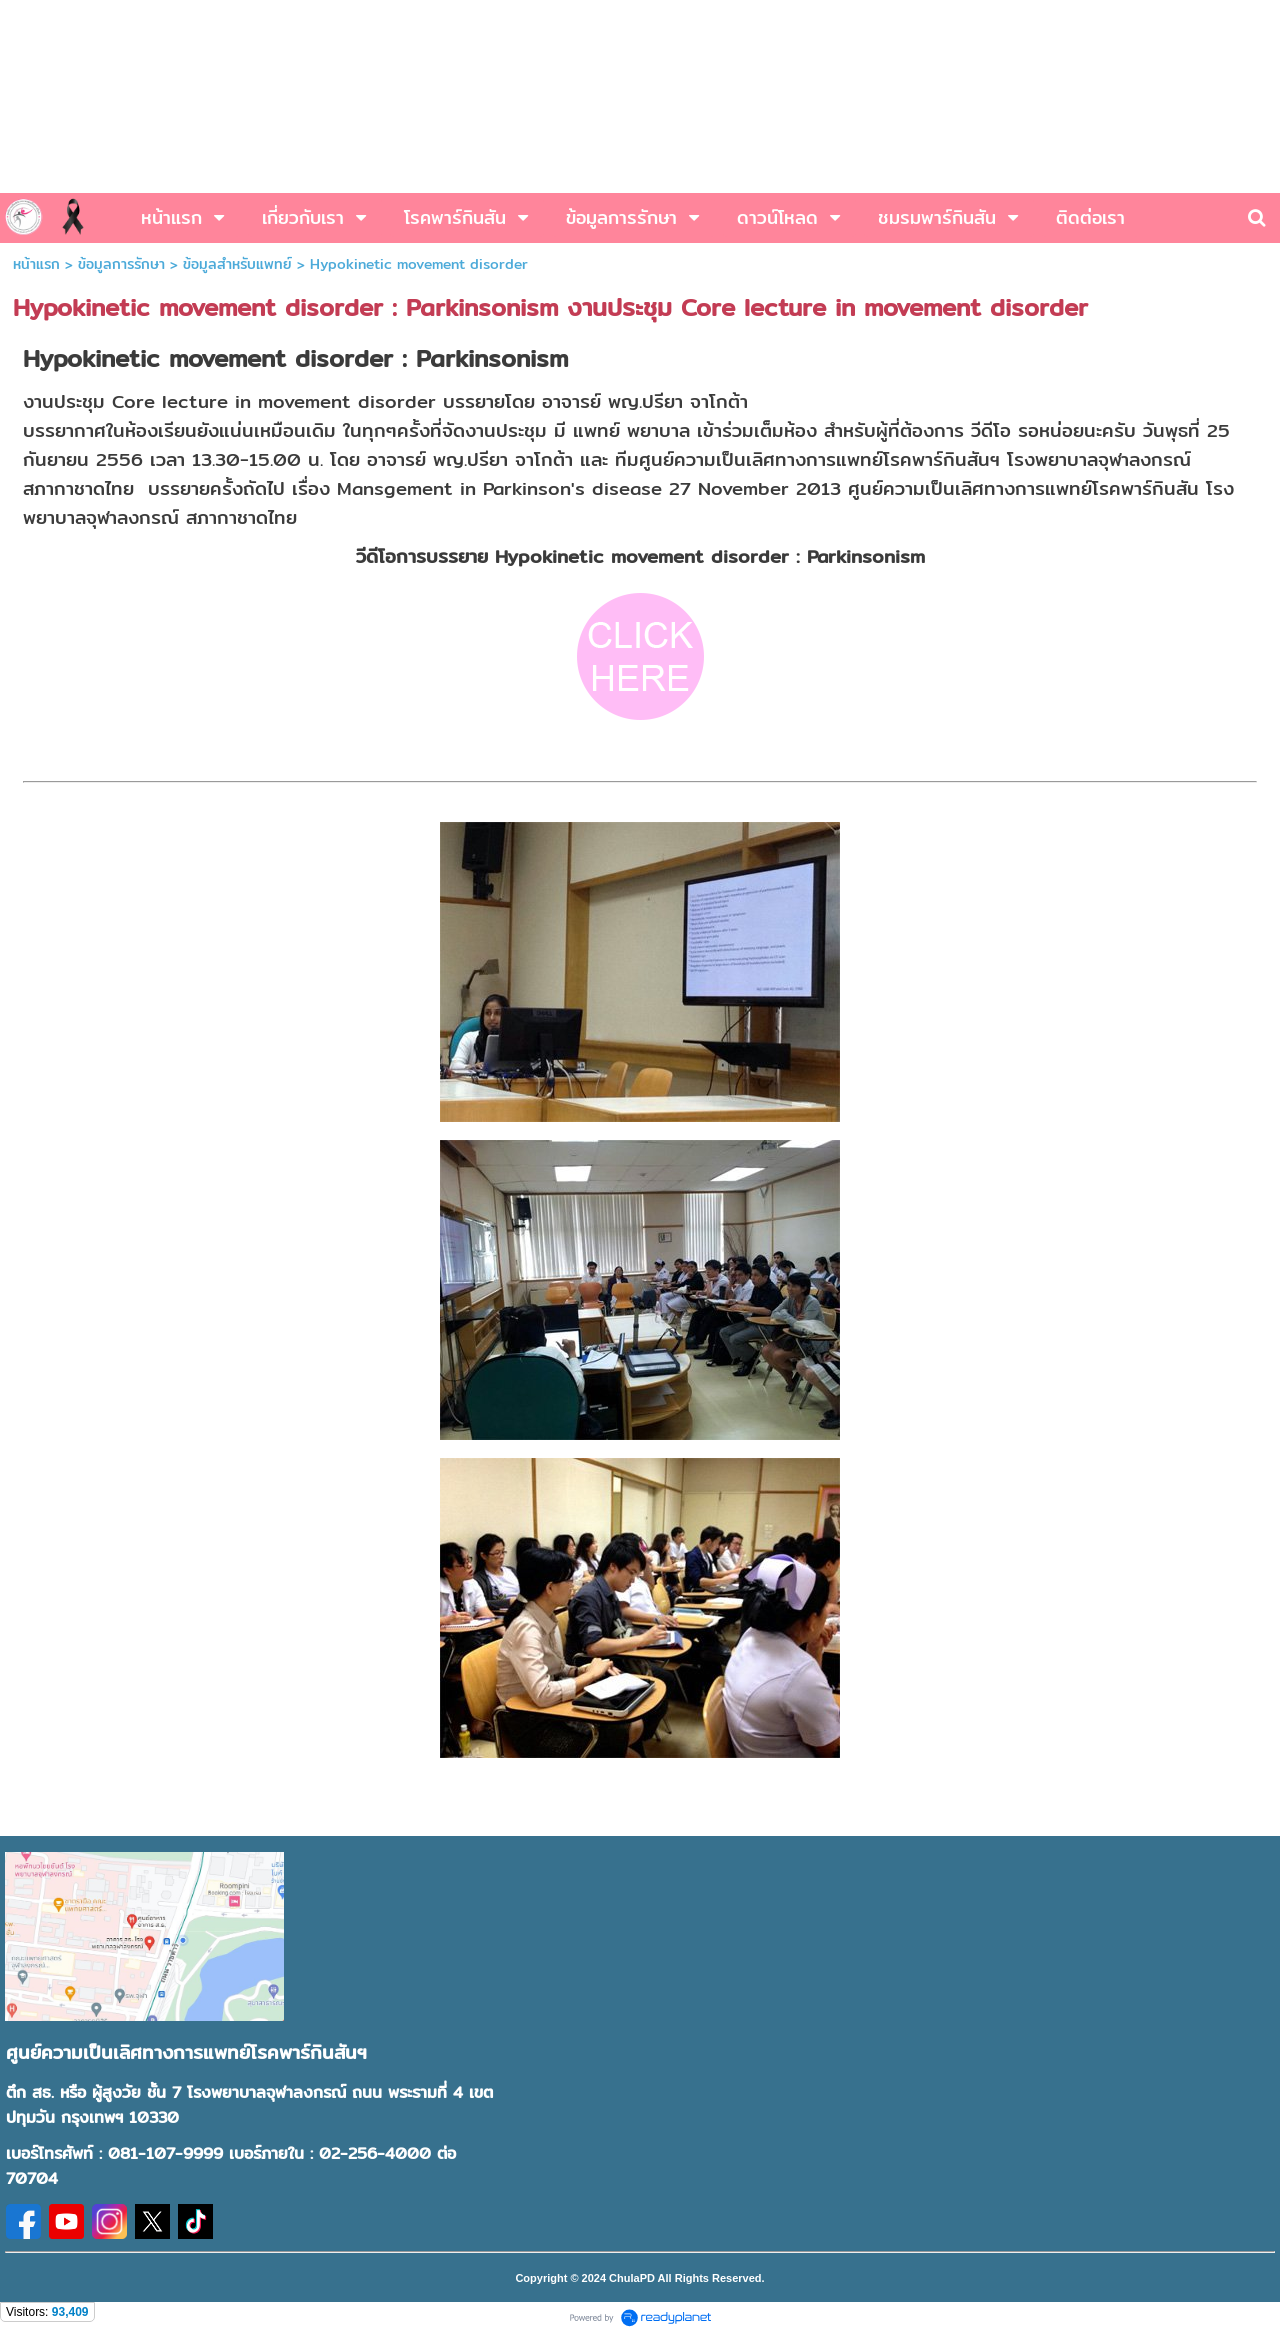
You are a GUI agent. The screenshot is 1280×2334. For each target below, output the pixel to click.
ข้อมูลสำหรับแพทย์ (237, 264)
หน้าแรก (36, 264)
